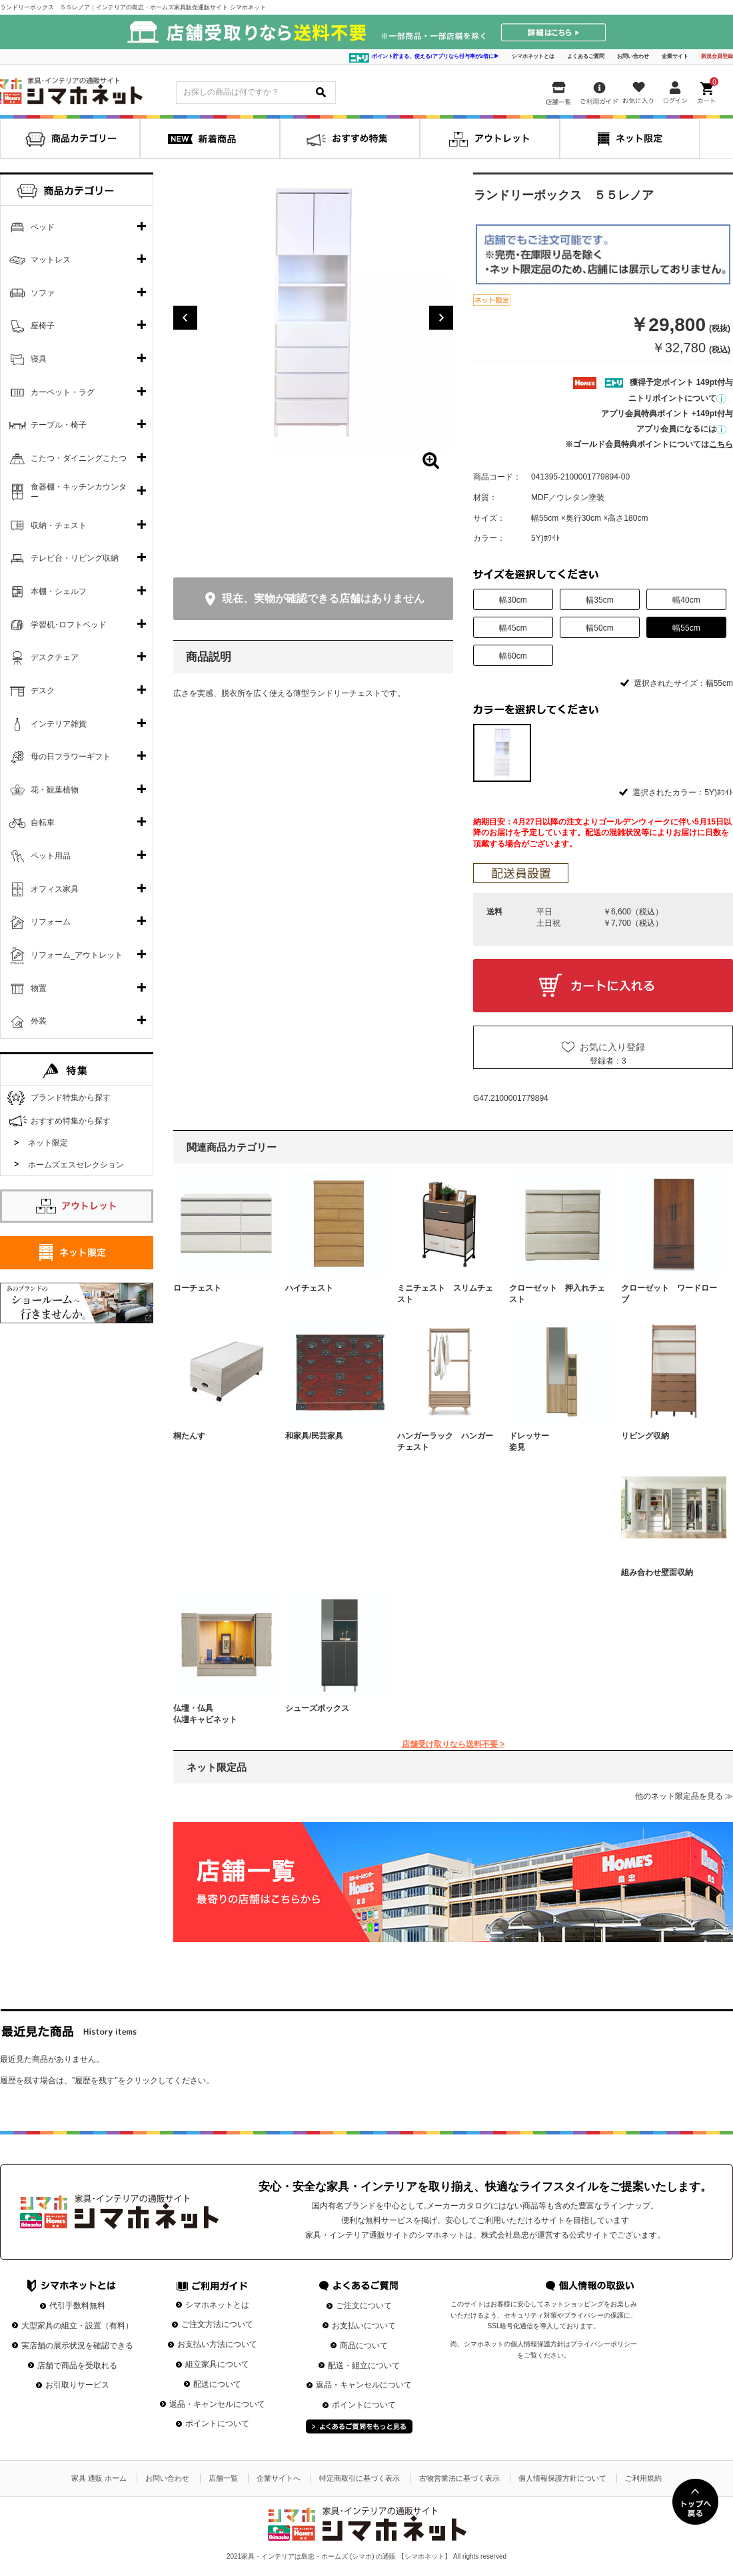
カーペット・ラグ (63, 392)
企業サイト (675, 56)
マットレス (51, 259)
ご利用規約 (643, 2478)
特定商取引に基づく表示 (359, 2478)
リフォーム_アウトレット (77, 955)
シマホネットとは (533, 56)
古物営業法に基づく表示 (459, 2478)
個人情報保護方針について (562, 2478)
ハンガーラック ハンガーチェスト (445, 1441)
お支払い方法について (217, 2344)
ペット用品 (51, 855)
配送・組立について (364, 2365)
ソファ (43, 293)
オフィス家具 (55, 889)
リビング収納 (645, 1436)
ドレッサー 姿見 (557, 1441)
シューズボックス (317, 1708)
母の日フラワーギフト (71, 756)
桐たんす (189, 1436)
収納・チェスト (59, 525)
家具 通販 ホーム (99, 2478)
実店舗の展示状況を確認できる (77, 2345)
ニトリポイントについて (677, 398)
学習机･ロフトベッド (69, 624)
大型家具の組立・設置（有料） (77, 2325)
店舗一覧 (223, 2478)
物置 (39, 988)
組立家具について (217, 2364)
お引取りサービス (77, 2385)
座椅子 (43, 325)
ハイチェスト (309, 1288)
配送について (217, 2384)
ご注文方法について (217, 2324)
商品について (364, 2345)
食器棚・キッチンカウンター (79, 492)
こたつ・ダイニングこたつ (79, 458)
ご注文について (364, 2305)
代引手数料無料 (77, 2305)
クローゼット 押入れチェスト (557, 1293)
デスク (43, 690)
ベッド (43, 227)
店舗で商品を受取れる (77, 2365)
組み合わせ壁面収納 (657, 1572)
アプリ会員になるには (681, 429)
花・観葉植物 (55, 790)
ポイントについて (217, 2423)
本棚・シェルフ (59, 591)
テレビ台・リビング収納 (75, 558)
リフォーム (51, 921)
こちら (721, 444)
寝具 (39, 359)
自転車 (43, 822)
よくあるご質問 (585, 56)
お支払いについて (364, 2325)
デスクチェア (55, 657)
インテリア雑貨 (59, 724)
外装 (39, 1021)
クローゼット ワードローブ (669, 1293)
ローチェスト (197, 1288)
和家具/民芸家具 (314, 1436)
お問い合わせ (633, 56)
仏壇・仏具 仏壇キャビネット (221, 1714)
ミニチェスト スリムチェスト (445, 1293)
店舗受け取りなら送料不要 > (453, 1744)
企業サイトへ (279, 2478)
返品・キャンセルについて (217, 2404)
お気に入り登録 (612, 1047)
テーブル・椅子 (59, 425)
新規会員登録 (717, 56)
